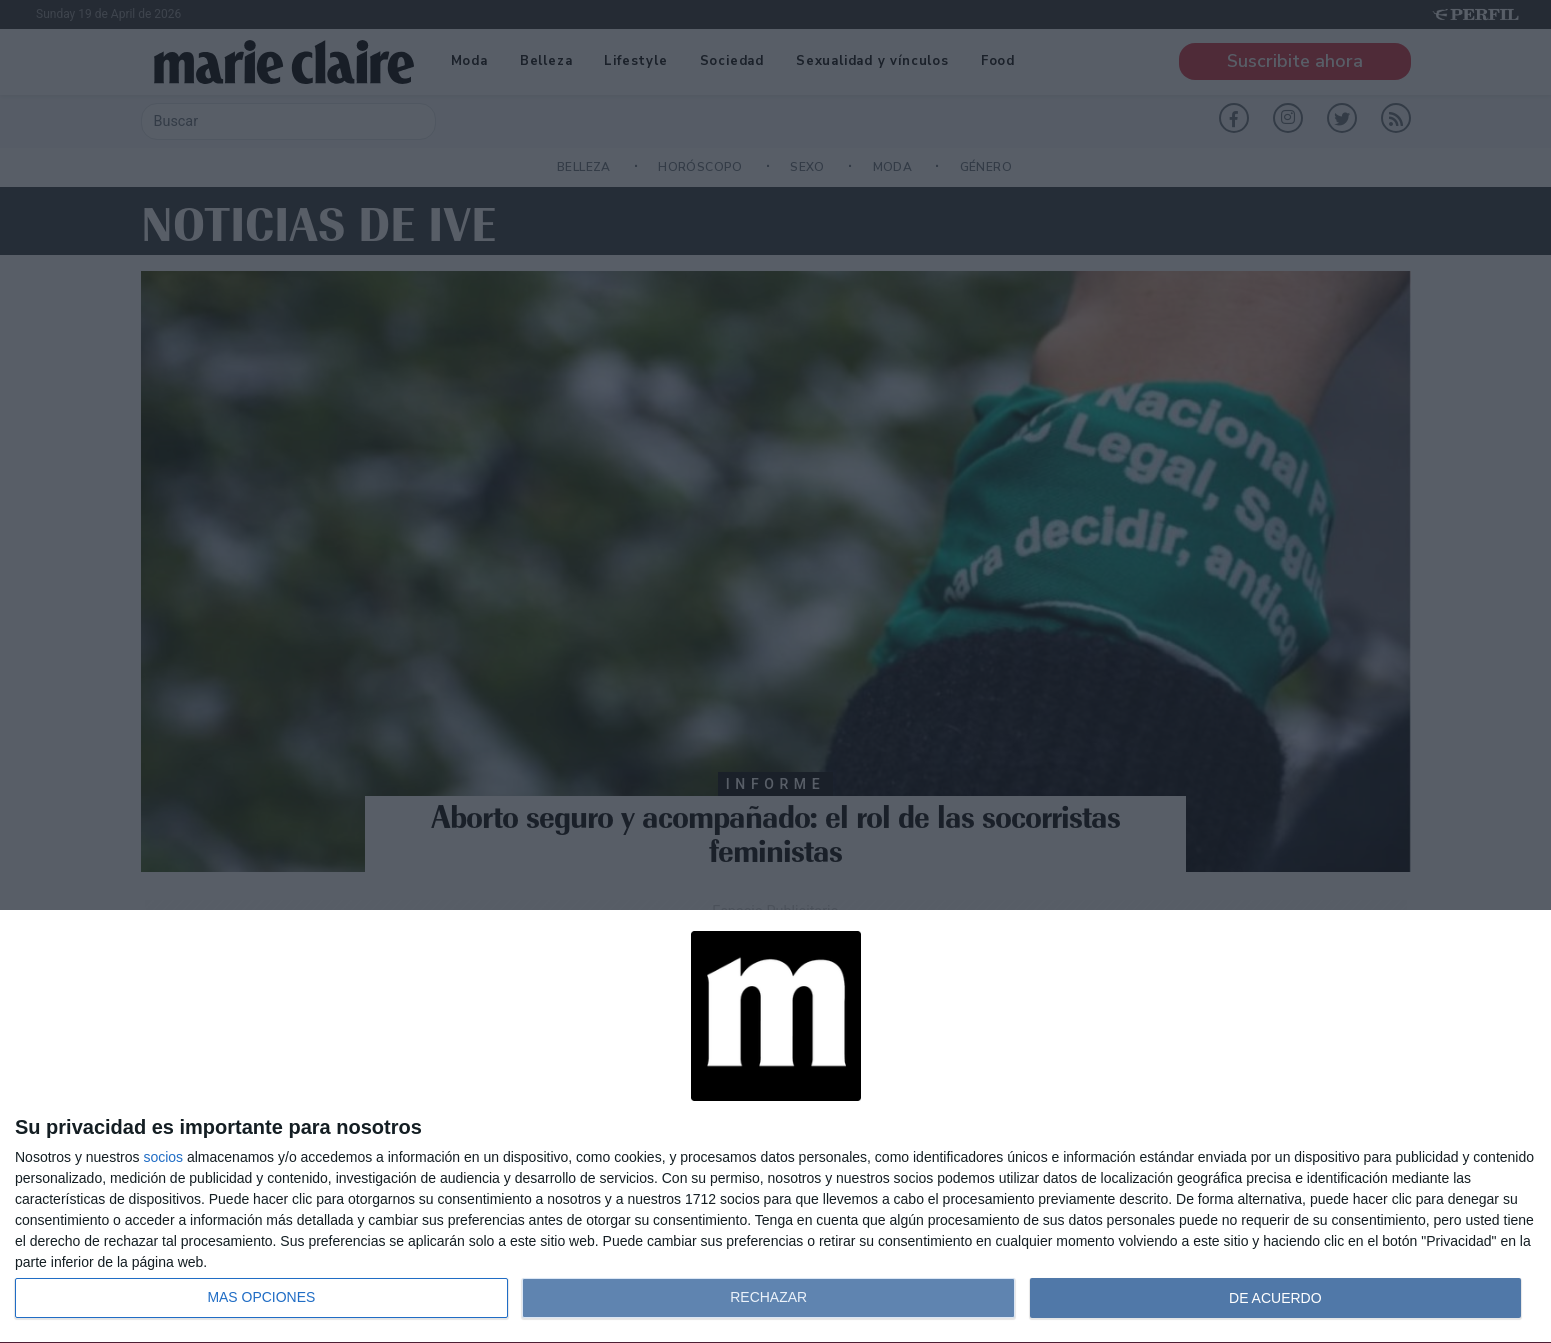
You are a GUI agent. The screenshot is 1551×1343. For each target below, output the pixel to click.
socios (163, 1157)
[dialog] (775, 1127)
